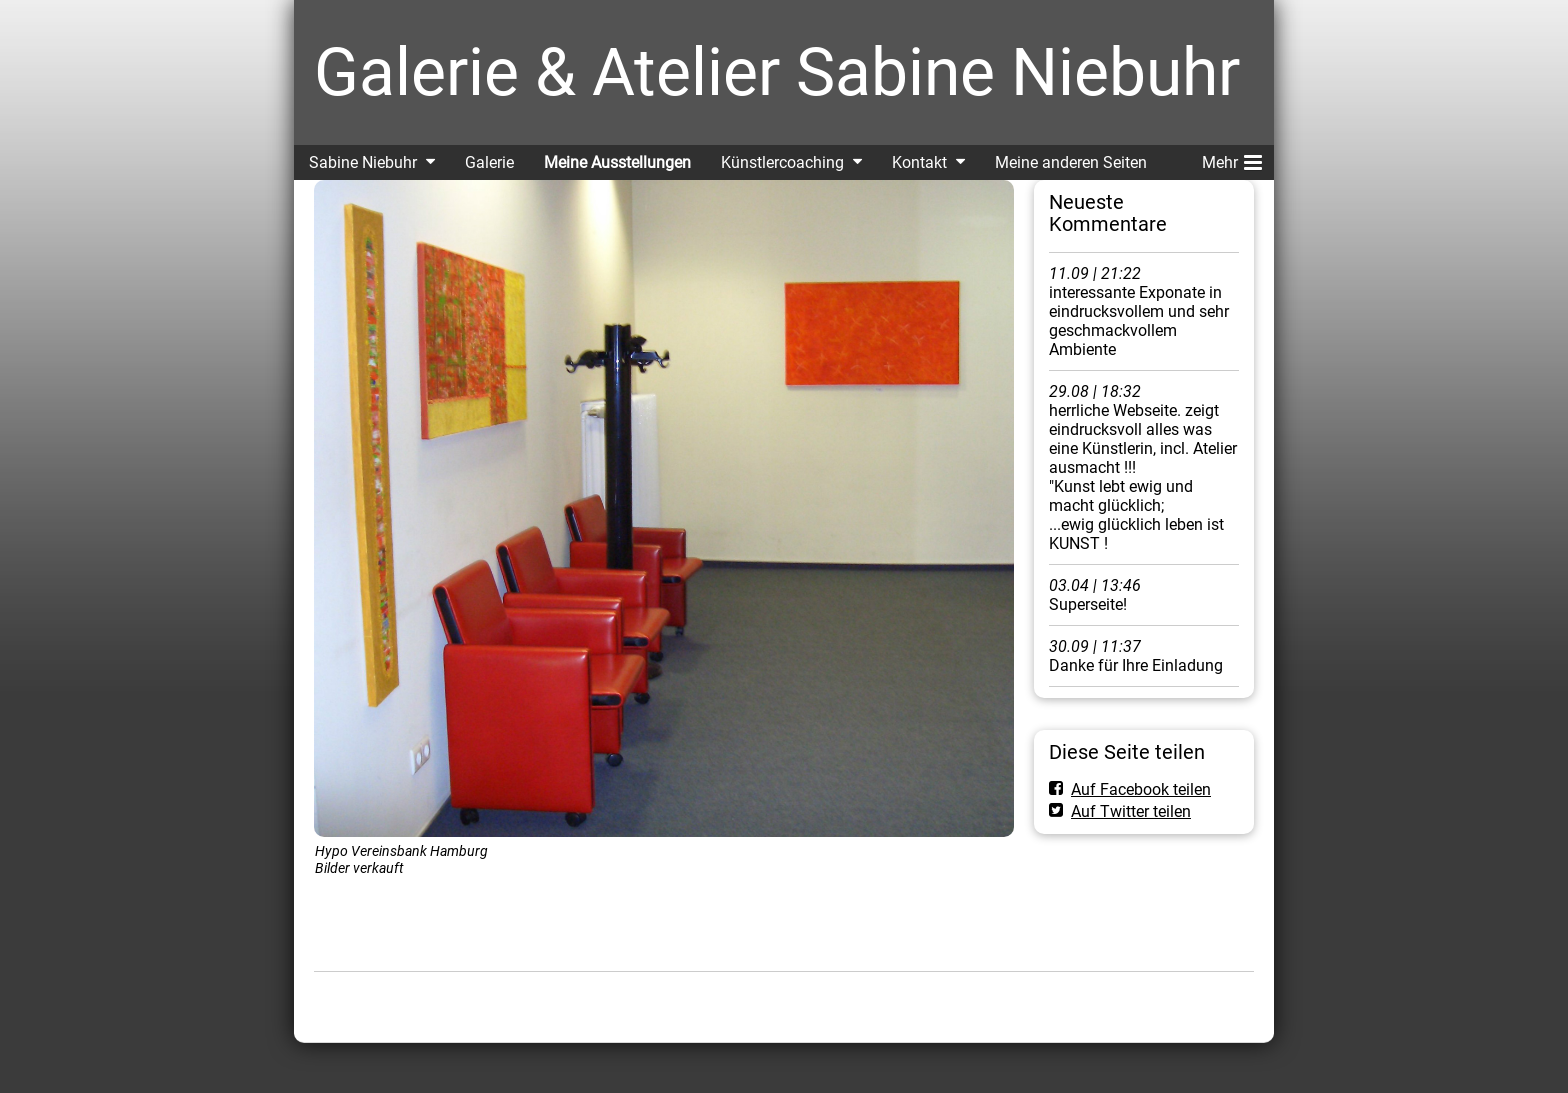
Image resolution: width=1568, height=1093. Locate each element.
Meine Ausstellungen (617, 162)
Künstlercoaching (782, 162)
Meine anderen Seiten (1071, 162)
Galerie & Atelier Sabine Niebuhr (777, 72)
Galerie (489, 162)
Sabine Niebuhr (363, 162)
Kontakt (919, 162)
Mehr (1232, 159)
